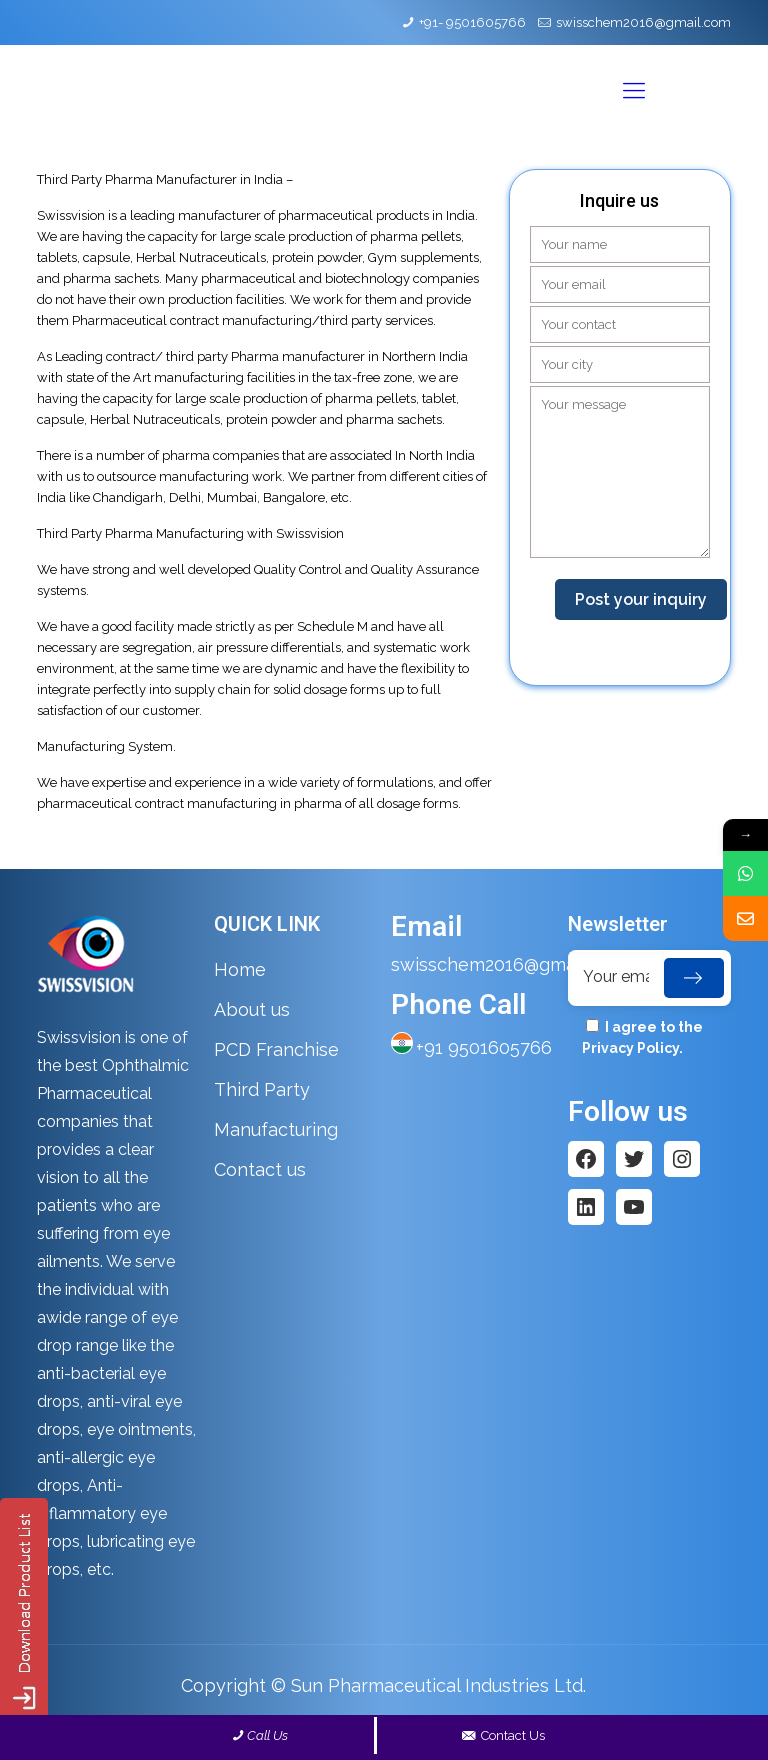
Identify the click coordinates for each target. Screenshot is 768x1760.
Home (240, 969)
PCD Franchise (276, 1049)
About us (252, 1009)
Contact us (260, 1169)
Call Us (267, 1735)
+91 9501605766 (484, 1047)
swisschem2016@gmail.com (643, 22)
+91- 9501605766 (472, 22)
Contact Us (502, 1735)
